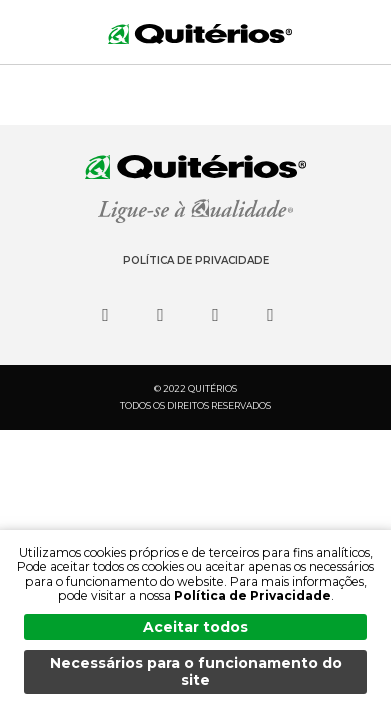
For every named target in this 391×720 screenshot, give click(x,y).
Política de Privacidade (196, 260)
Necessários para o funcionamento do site (196, 671)
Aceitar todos (195, 627)
